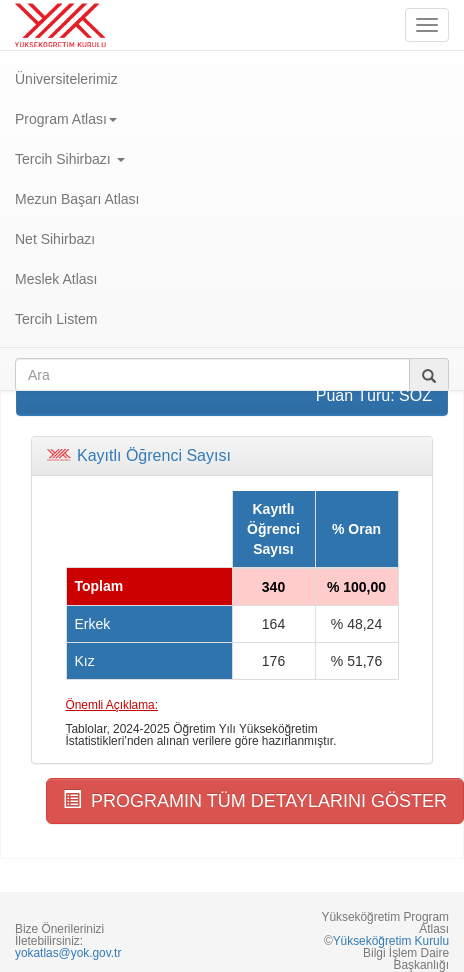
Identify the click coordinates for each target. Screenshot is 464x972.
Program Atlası (66, 119)
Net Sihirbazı (55, 239)
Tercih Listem (56, 319)
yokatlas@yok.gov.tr (68, 953)
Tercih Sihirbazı (70, 159)
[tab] (232, 456)
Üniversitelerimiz (66, 79)
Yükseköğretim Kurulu (391, 941)
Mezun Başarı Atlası (77, 199)
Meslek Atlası (56, 279)
